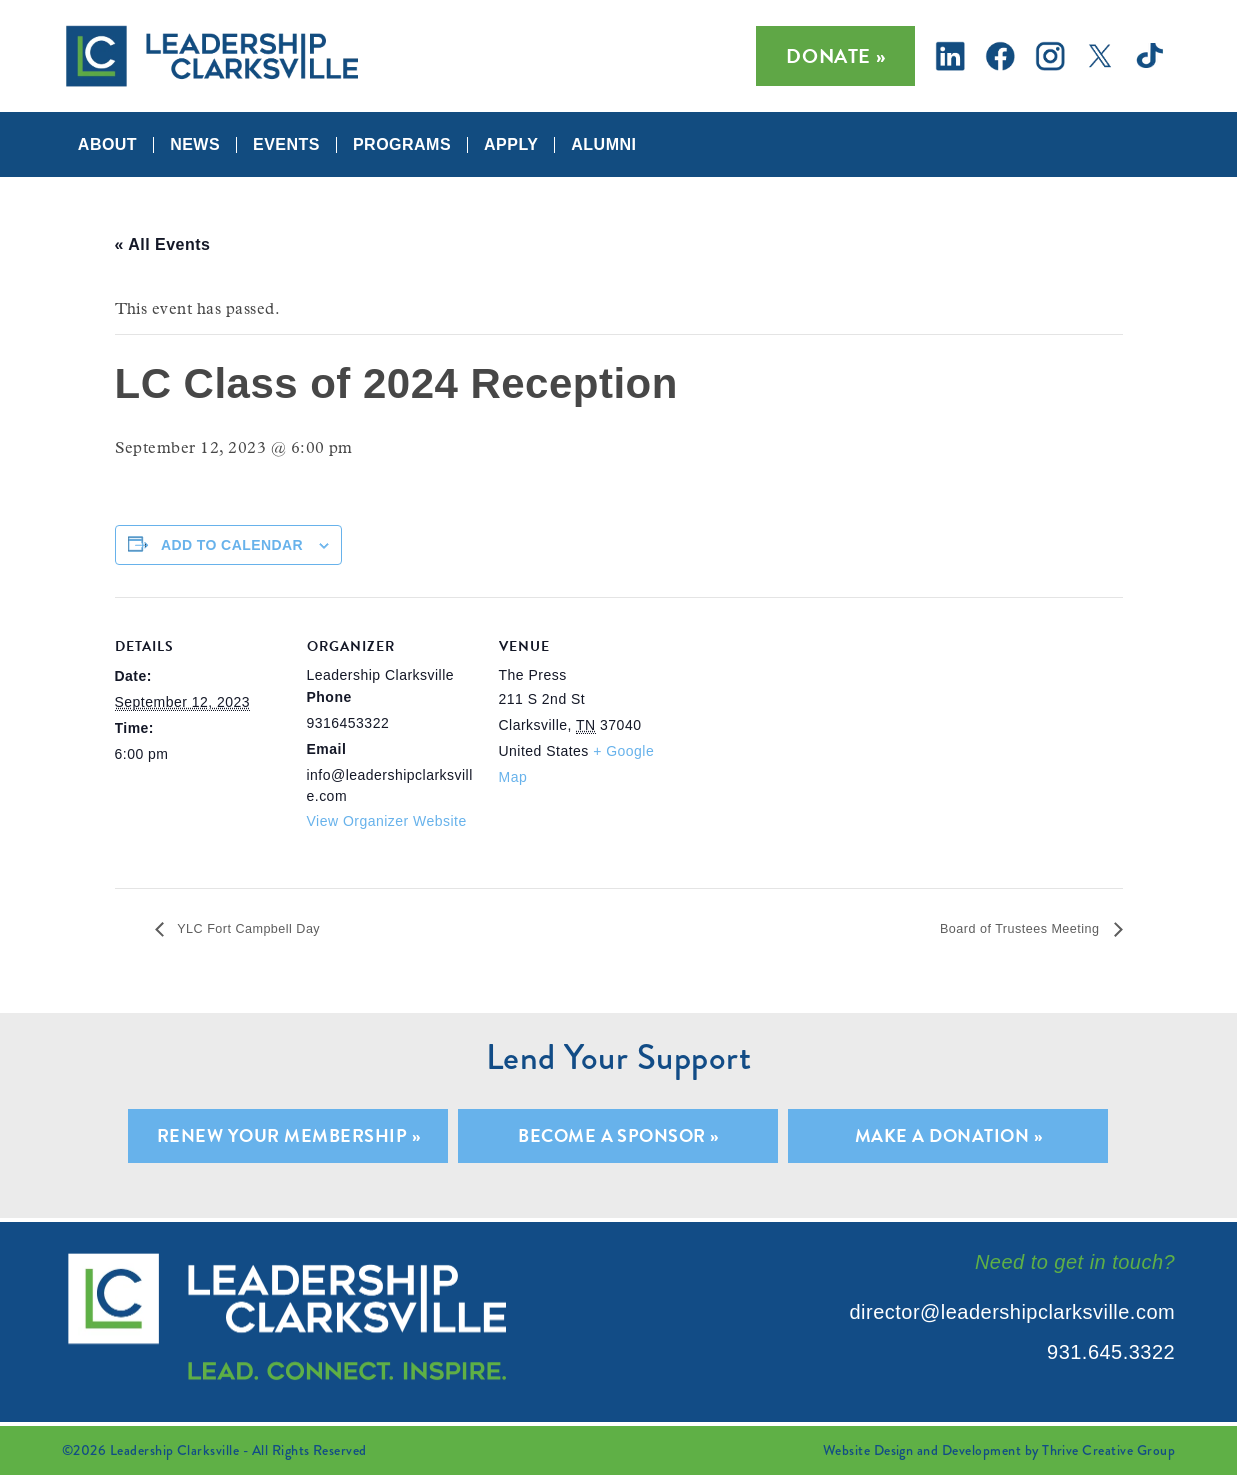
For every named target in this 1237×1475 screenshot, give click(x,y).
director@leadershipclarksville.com (1013, 1312)
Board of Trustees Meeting (1001, 929)
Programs (402, 145)
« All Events (163, 244)
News (195, 145)
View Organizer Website (387, 821)
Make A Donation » (948, 1136)
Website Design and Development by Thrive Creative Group (999, 1450)
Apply (511, 145)
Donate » (835, 56)
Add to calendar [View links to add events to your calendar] (232, 545)
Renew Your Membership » (288, 1136)
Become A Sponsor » (618, 1136)
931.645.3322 (1111, 1352)
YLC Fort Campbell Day (266, 929)
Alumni (603, 145)
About (107, 145)
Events (286, 145)
